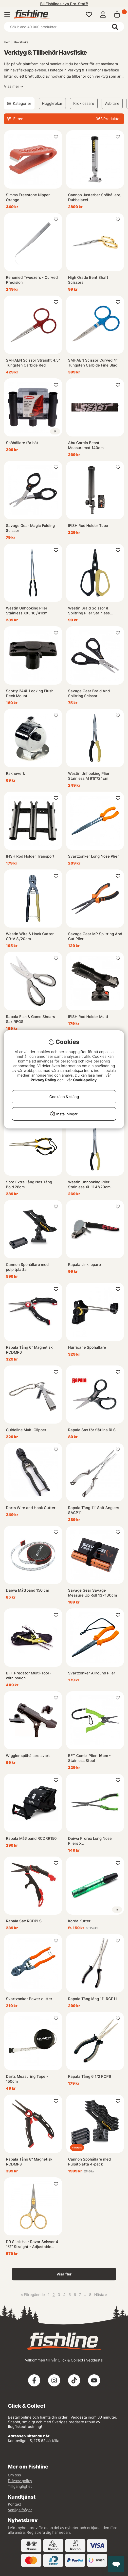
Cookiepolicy (85, 1080)
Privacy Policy (43, 1080)
